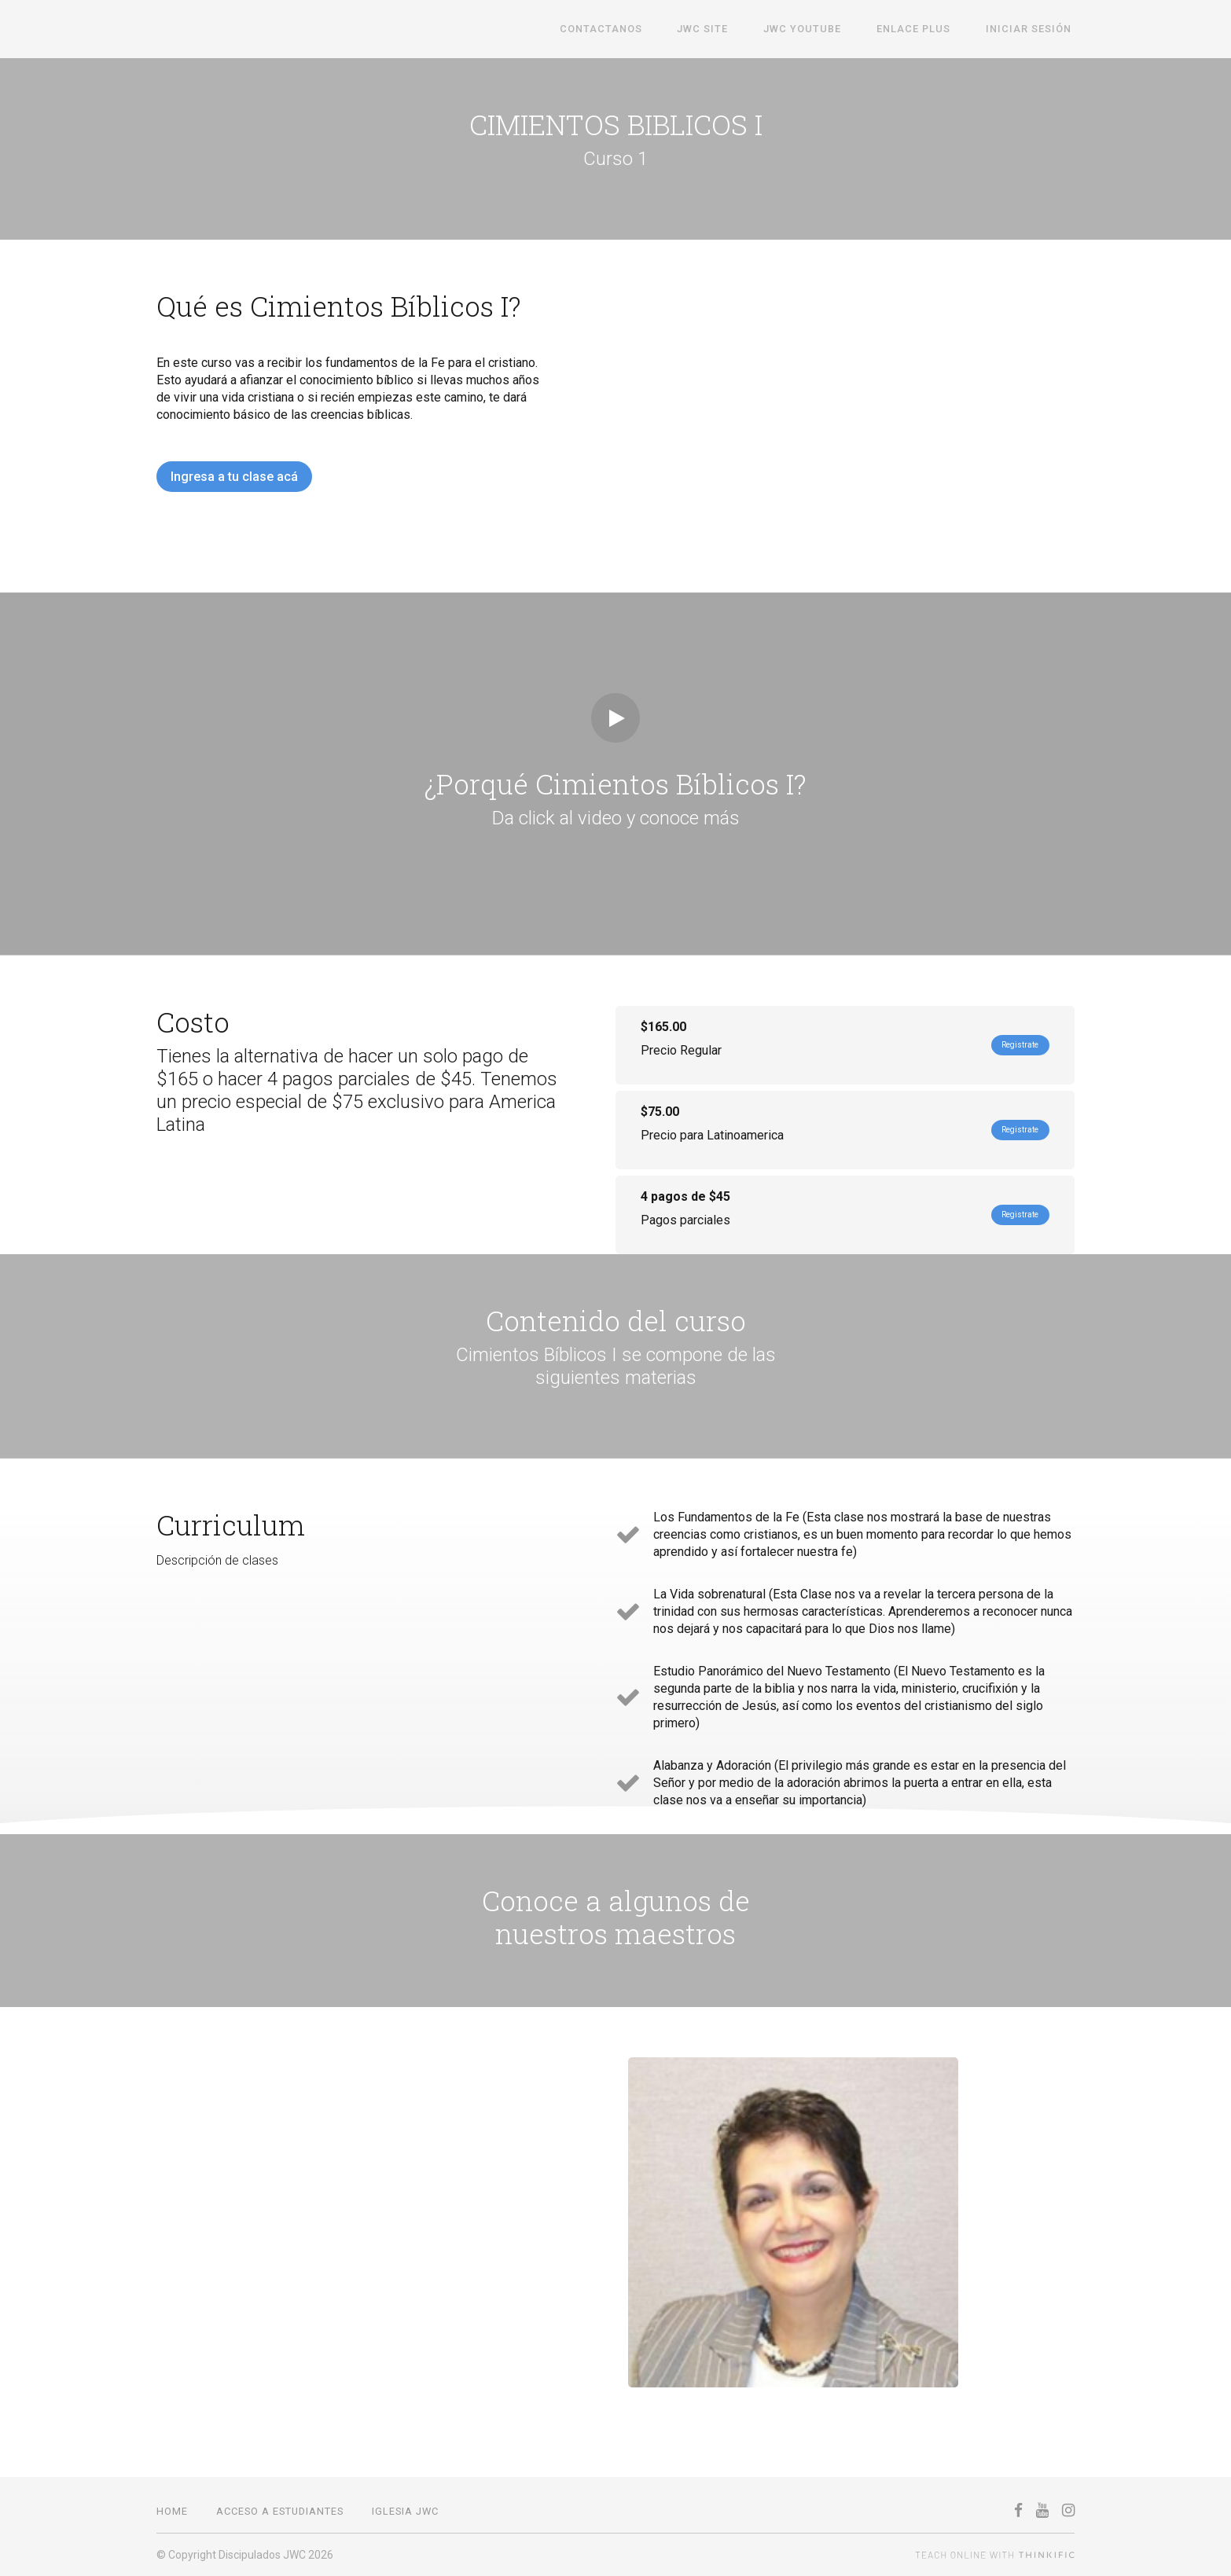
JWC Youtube (819, 29)
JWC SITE (726, 29)
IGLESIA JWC (405, 2511)
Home (172, 2511)
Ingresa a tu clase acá (234, 476)
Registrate (1009, 1045)
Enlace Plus (924, 29)
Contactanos (631, 29)
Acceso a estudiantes (280, 2511)
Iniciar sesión (1032, 29)
